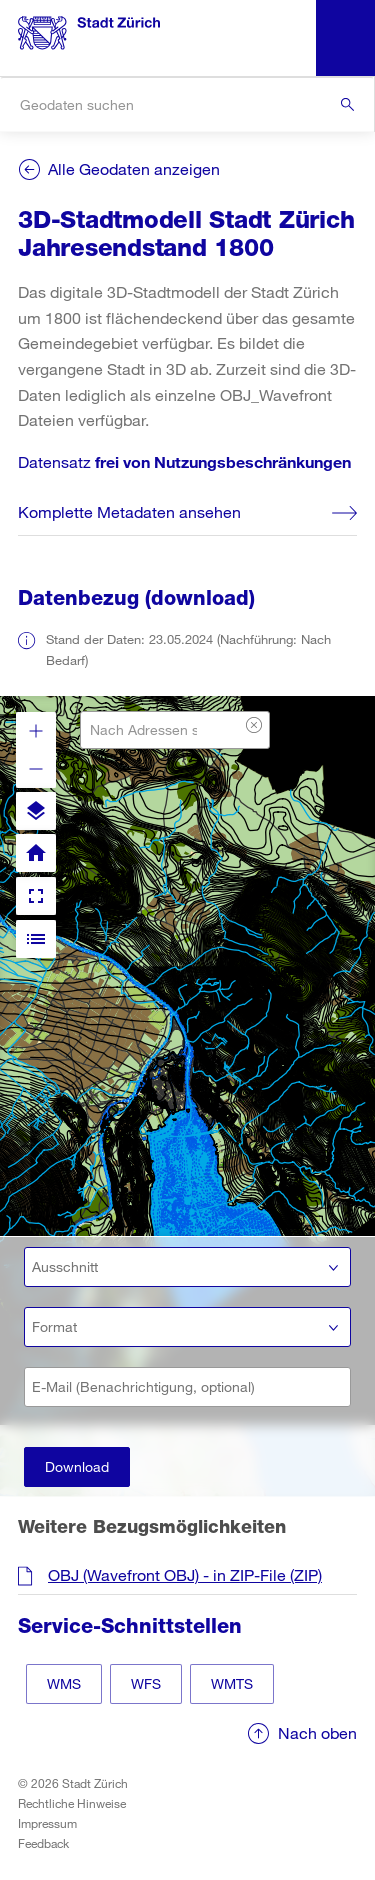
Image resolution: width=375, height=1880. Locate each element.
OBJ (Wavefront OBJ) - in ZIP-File (185, 1574)
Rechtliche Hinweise (72, 1803)
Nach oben (317, 1732)
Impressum (47, 1823)
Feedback (43, 1843)
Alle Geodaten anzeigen (134, 168)
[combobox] (187, 104)
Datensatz (184, 461)
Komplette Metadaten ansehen (129, 511)
